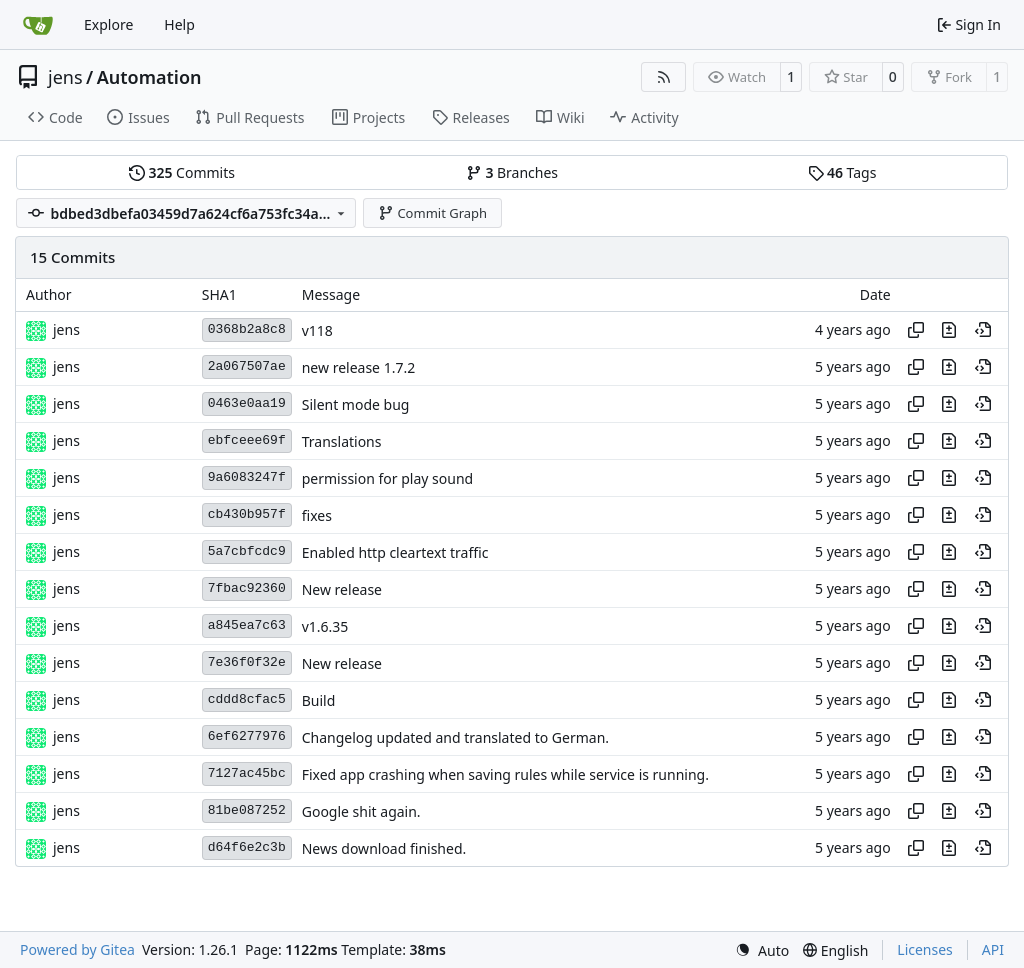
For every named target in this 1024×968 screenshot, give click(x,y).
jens (65, 77)
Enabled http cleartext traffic (395, 552)
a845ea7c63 (247, 625)
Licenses (925, 949)
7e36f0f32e (247, 662)
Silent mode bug (356, 404)
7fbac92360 (247, 588)
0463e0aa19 (247, 403)
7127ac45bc (247, 773)
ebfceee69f (247, 440)
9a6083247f (247, 477)
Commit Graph (432, 213)
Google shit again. (361, 811)
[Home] (38, 25)
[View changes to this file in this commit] (949, 330)
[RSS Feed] (664, 77)
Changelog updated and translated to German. (455, 737)
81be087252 (247, 810)
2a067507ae (247, 366)
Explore (108, 24)
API (993, 949)
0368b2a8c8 (247, 329)
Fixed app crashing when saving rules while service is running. (505, 774)
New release (342, 589)
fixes (317, 515)
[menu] (762, 950)
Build (319, 700)
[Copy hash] (916, 330)
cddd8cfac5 (247, 699)
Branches (512, 172)
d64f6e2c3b (247, 847)
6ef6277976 (247, 736)
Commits (182, 172)
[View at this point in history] (983, 330)
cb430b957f (247, 514)
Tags (842, 172)
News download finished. (384, 848)
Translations (342, 441)
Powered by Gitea (77, 949)
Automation (149, 77)
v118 (317, 330)
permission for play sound (387, 478)
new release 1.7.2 (358, 367)
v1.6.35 (325, 626)
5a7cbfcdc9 (247, 551)
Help (179, 24)
